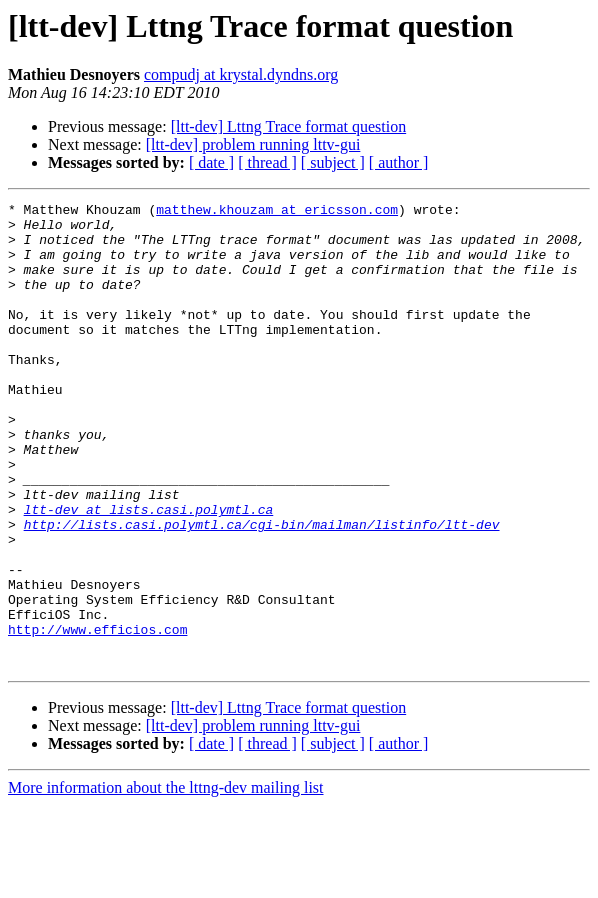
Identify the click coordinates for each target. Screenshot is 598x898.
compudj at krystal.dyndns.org (241, 74)
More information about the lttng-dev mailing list (166, 880)
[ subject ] (333, 162)
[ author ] (399, 162)
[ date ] (211, 162)
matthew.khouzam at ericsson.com (277, 212)
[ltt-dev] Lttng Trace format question (289, 126)
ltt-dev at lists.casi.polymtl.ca (149, 572)
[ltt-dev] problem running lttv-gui (253, 144)
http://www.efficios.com (97, 716)
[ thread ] (267, 162)
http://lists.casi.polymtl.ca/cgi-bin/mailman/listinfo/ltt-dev (262, 590)
